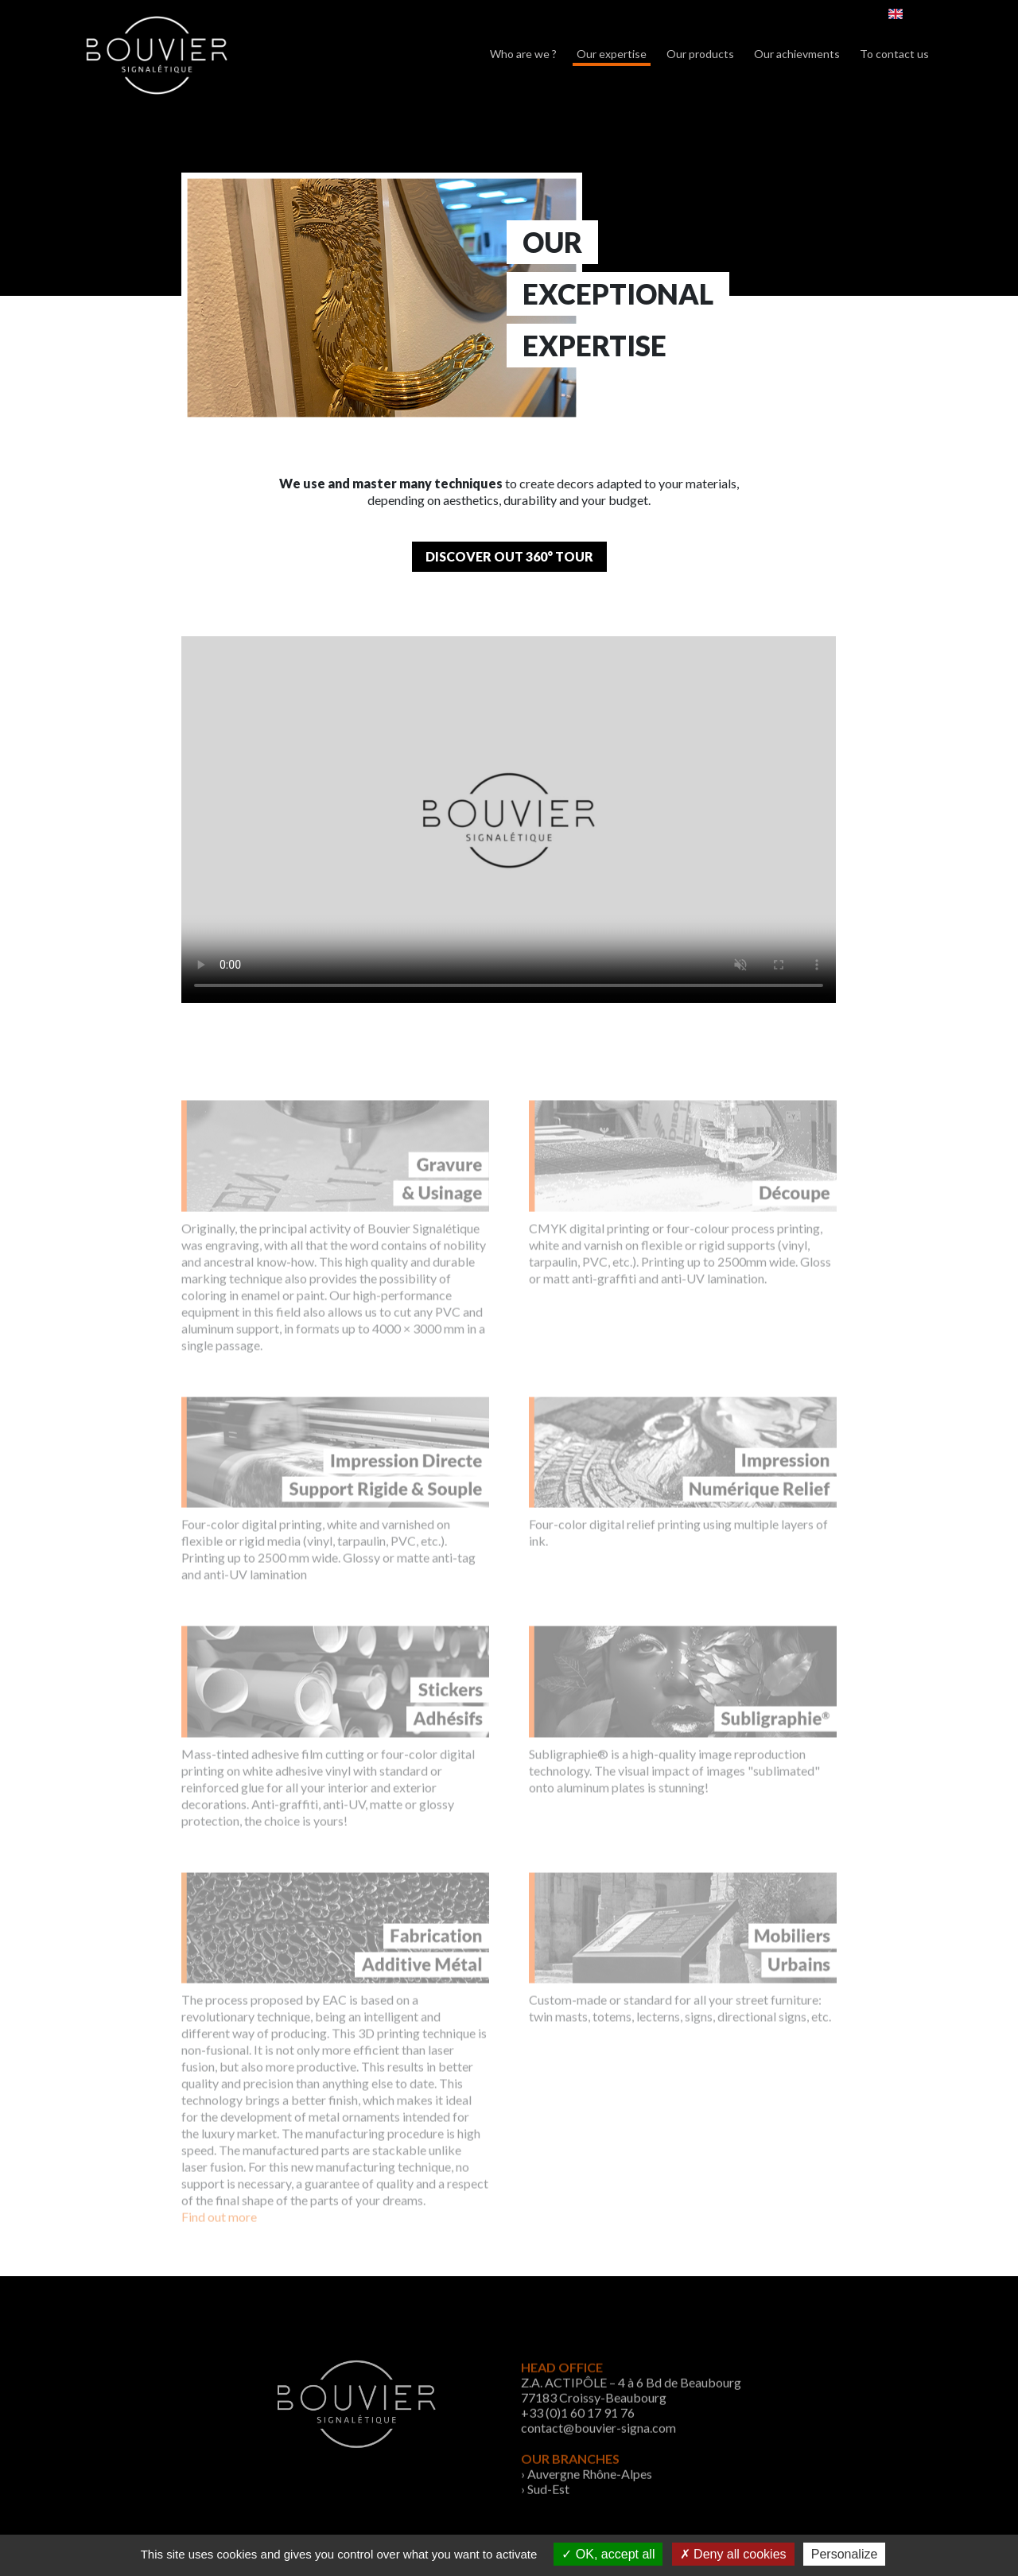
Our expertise (612, 53)
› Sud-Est (545, 2516)
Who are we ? (523, 53)
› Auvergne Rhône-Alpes (586, 2501)
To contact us (894, 53)
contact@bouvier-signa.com (598, 2455)
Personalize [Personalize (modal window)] (844, 2554)
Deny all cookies (733, 2554)
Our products (700, 53)
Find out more (219, 2238)
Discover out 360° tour (509, 556)
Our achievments (797, 53)
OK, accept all (608, 2554)
